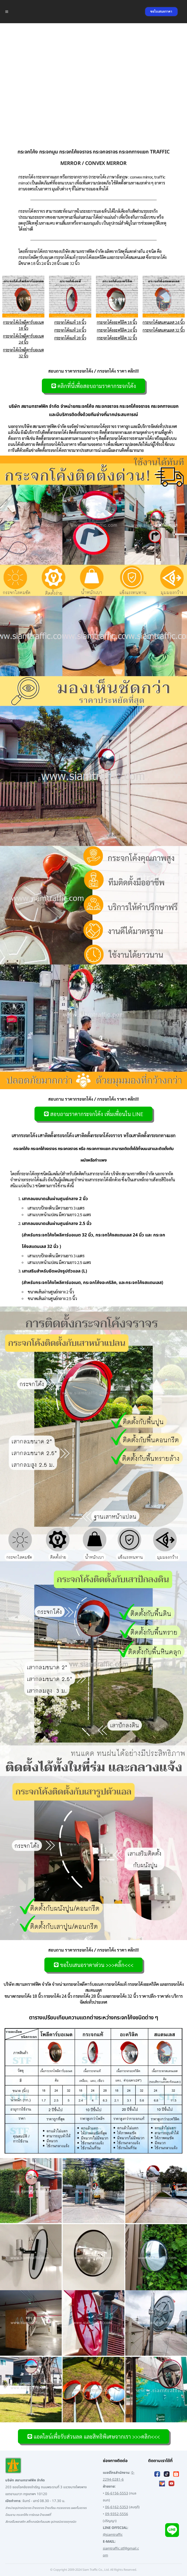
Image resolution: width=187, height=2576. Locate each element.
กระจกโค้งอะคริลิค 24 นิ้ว (117, 330)
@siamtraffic (113, 2534)
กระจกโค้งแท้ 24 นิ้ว (70, 330)
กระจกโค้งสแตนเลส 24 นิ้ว (163, 322)
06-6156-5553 (116, 2493)
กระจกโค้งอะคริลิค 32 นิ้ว (117, 337)
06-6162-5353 (116, 2507)
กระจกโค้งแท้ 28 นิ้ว (70, 337)
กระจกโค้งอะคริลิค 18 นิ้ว (117, 322)
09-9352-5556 (116, 2514)
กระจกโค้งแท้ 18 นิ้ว (70, 322)
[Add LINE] (172, 2532)
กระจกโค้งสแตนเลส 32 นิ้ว (163, 330)
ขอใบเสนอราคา (161, 11)
